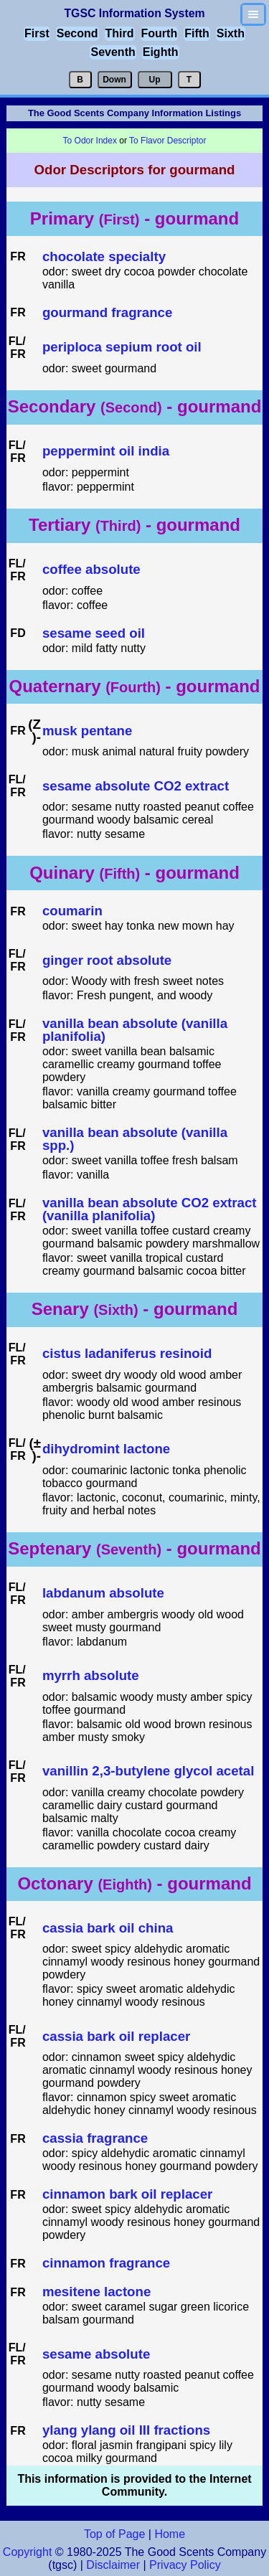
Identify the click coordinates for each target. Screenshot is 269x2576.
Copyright (27, 2552)
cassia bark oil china (108, 1928)
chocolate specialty (104, 257)
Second (77, 33)
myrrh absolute (90, 1676)
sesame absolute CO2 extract (135, 786)
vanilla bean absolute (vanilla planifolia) (134, 1030)
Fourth (159, 33)
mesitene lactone (96, 2292)
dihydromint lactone (106, 1449)
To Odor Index (90, 141)
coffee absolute (91, 570)
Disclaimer (113, 2565)
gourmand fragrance (107, 313)
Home (169, 2534)
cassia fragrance (95, 2139)
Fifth (196, 33)
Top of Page (114, 2534)
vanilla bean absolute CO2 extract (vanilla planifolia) (149, 1210)
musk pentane (87, 731)
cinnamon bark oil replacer (127, 2195)
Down (114, 80)
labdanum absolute (103, 1593)
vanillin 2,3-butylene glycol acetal (148, 1771)
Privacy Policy (183, 2565)
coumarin (72, 911)
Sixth (231, 33)
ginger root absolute (106, 961)
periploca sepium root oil (122, 347)
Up (155, 80)
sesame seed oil (93, 634)
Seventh (112, 52)
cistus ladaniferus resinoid (127, 1354)
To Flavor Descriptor (167, 141)
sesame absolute (96, 2355)
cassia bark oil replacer (116, 2037)
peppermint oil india (105, 451)
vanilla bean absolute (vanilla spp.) (134, 1139)
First (36, 33)
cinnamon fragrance (106, 2263)
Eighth (161, 52)
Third (119, 33)
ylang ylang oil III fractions (126, 2431)
